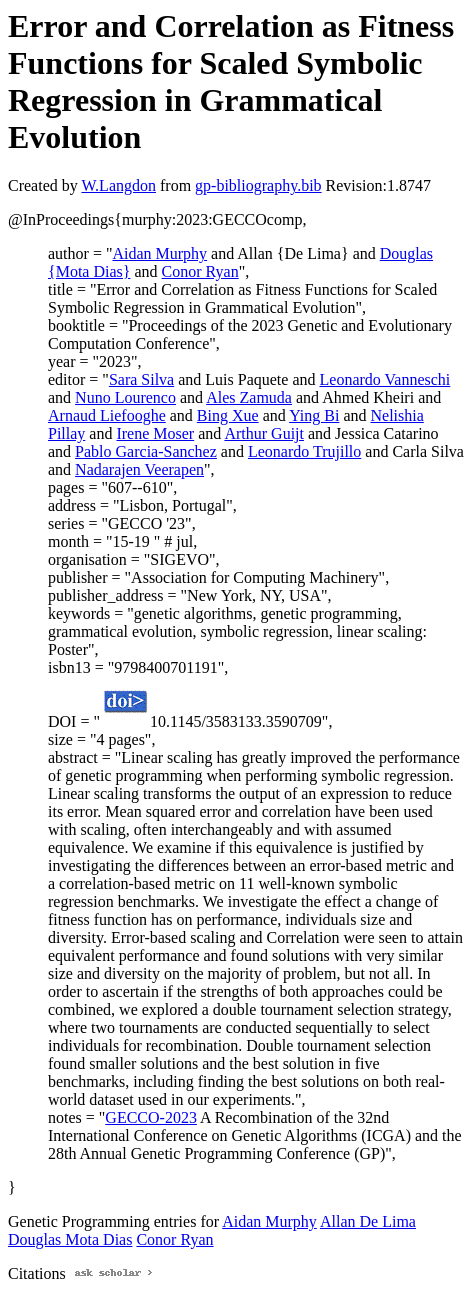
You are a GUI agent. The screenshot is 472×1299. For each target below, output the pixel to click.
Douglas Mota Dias (70, 1239)
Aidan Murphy (159, 253)
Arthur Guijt (264, 433)
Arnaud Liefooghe (107, 415)
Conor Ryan (200, 271)
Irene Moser (155, 433)
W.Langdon (118, 185)
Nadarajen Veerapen (139, 469)
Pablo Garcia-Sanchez (146, 451)
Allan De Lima (368, 1221)
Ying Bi (314, 415)
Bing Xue (228, 415)
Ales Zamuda (249, 397)
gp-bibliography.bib (258, 185)
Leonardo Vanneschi (385, 379)
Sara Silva (141, 379)
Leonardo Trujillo (304, 451)
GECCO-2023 (151, 1117)
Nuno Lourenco (125, 397)
